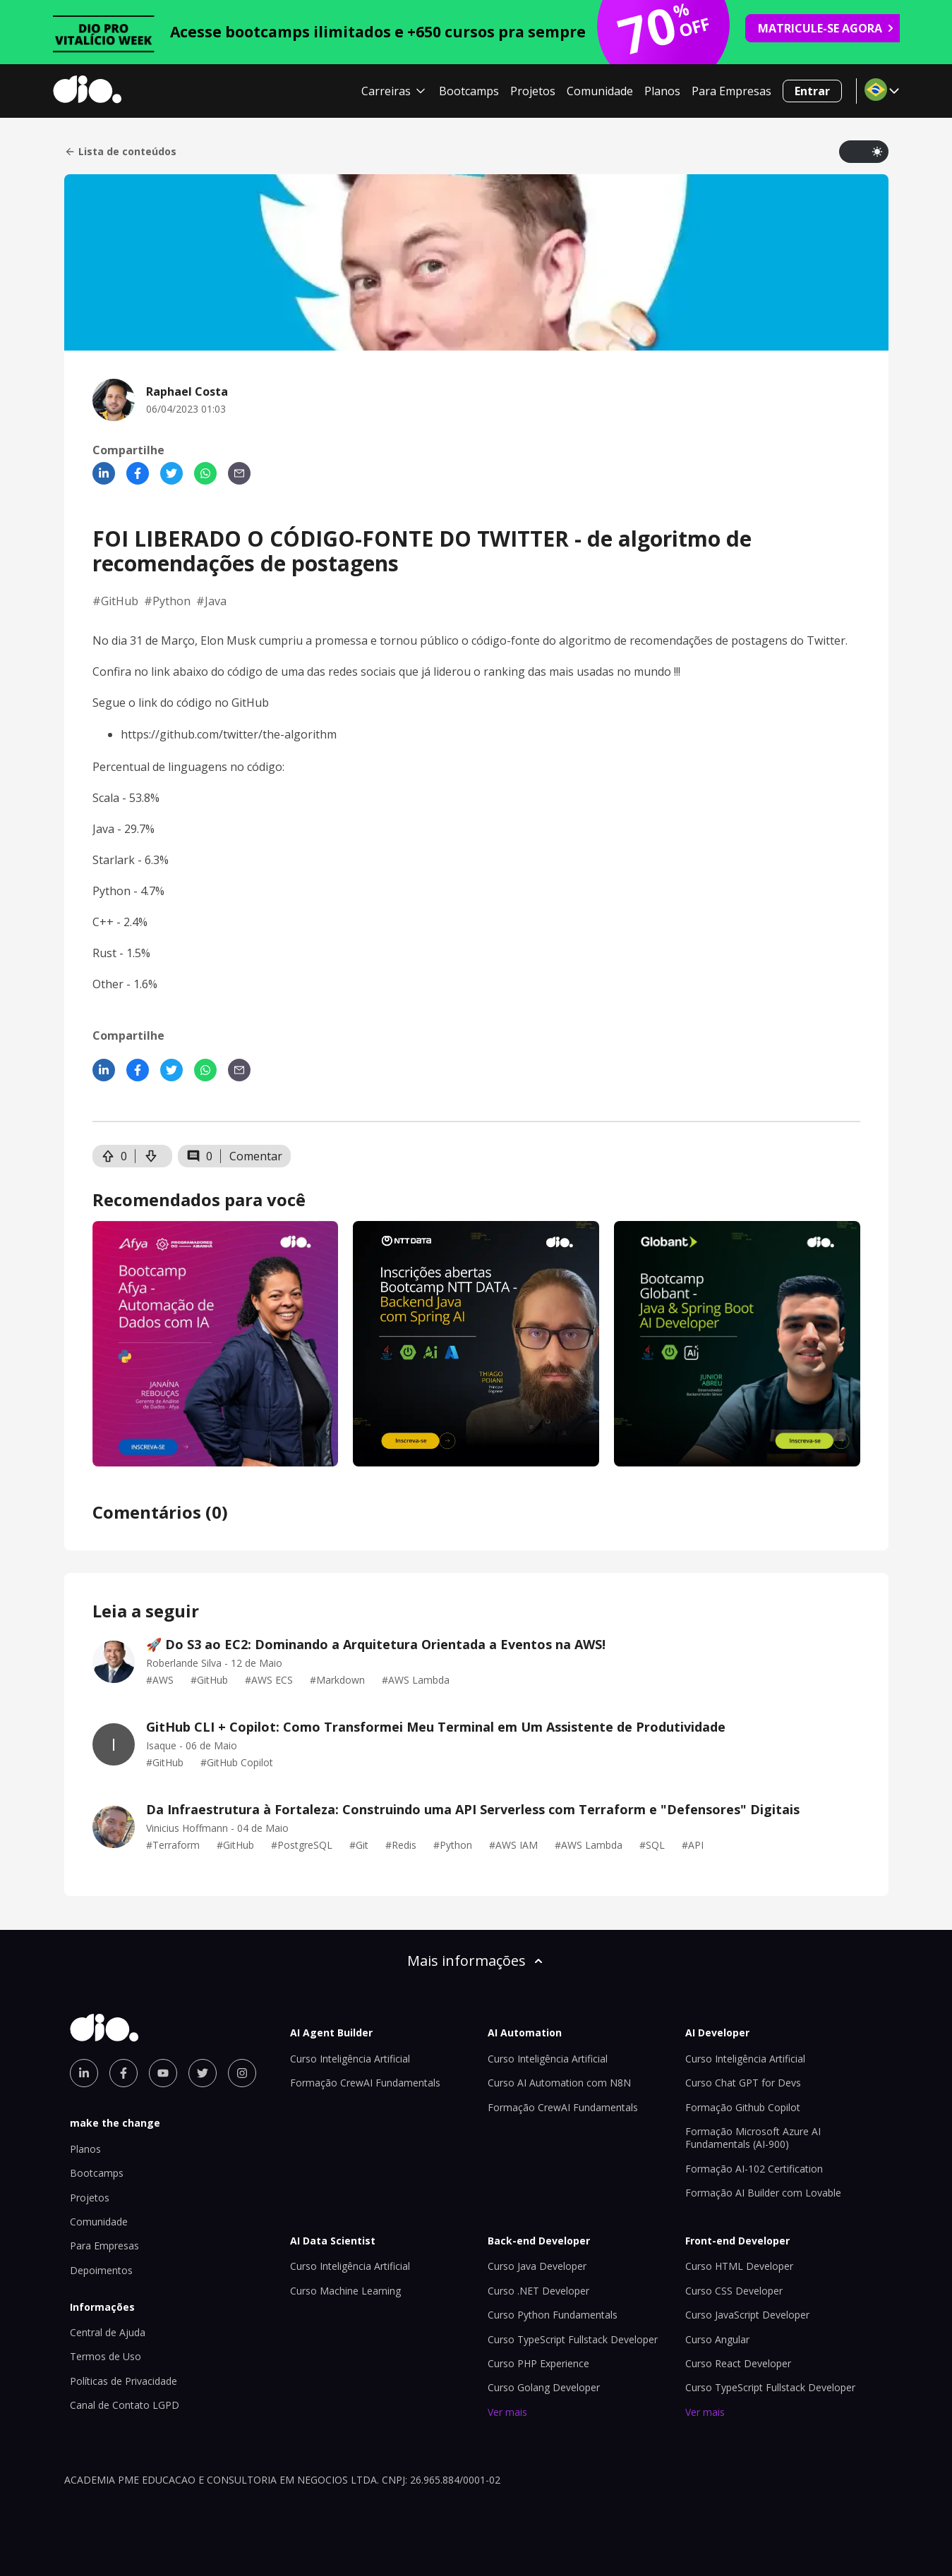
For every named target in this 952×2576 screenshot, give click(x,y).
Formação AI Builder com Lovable (763, 2192)
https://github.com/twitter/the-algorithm (229, 734)
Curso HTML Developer (739, 2266)
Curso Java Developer (537, 2266)
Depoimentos (101, 2270)
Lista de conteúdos (120, 151)
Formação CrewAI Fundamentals (365, 2082)
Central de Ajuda (107, 2332)
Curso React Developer (738, 2363)
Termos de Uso (105, 2356)
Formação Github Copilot (742, 2107)
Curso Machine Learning (345, 2290)
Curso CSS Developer (734, 2290)
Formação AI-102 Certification (754, 2168)
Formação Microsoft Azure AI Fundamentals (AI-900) (753, 2138)
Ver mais (507, 2412)
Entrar (812, 91)
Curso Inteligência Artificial (350, 2058)
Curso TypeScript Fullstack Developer (573, 2339)
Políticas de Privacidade (123, 2381)
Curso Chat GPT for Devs (743, 2082)
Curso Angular (717, 2339)
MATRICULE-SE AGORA (826, 28)
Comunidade (600, 91)
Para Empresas (731, 91)
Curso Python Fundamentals (552, 2314)
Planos (662, 91)
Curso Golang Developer (544, 2387)
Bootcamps (469, 91)
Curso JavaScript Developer (747, 2314)
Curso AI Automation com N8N (559, 2082)
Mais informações (476, 1960)
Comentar (255, 1156)
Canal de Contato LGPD (124, 2405)
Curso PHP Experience (538, 2363)
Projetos (532, 91)
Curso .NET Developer (538, 2290)
